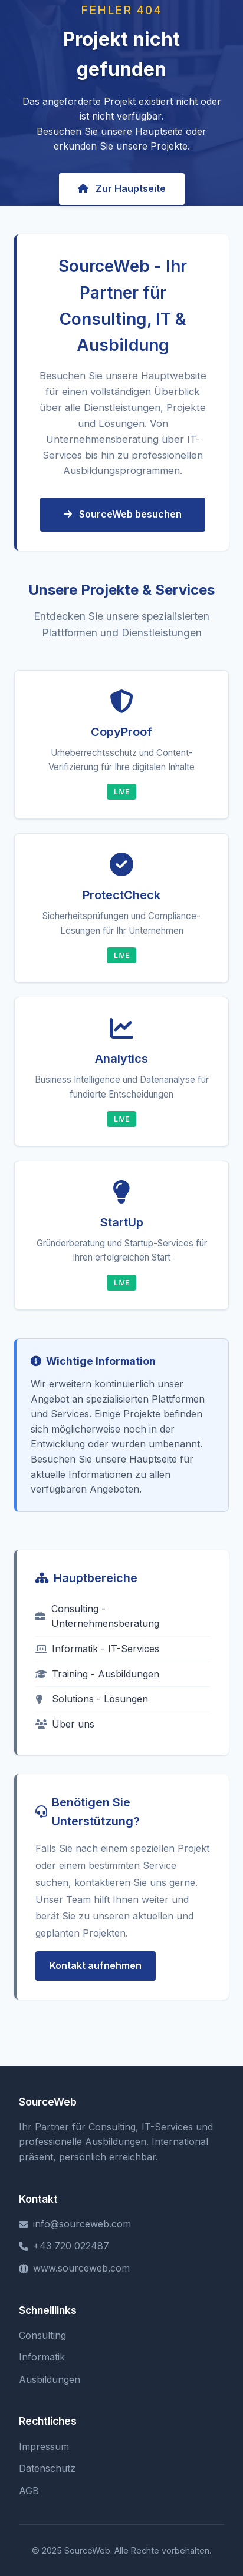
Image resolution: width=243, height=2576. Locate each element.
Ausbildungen (49, 2379)
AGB (29, 2491)
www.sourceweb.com (74, 2268)
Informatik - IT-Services (97, 1649)
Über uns (64, 1724)
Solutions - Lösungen (91, 1699)
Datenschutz (47, 2468)
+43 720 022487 (64, 2246)
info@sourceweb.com (75, 2224)
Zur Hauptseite (122, 188)
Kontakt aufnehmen (96, 1965)
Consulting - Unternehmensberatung (97, 1616)
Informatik (42, 2357)
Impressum (44, 2446)
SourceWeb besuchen (123, 514)
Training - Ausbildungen (97, 1674)
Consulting (42, 2335)
